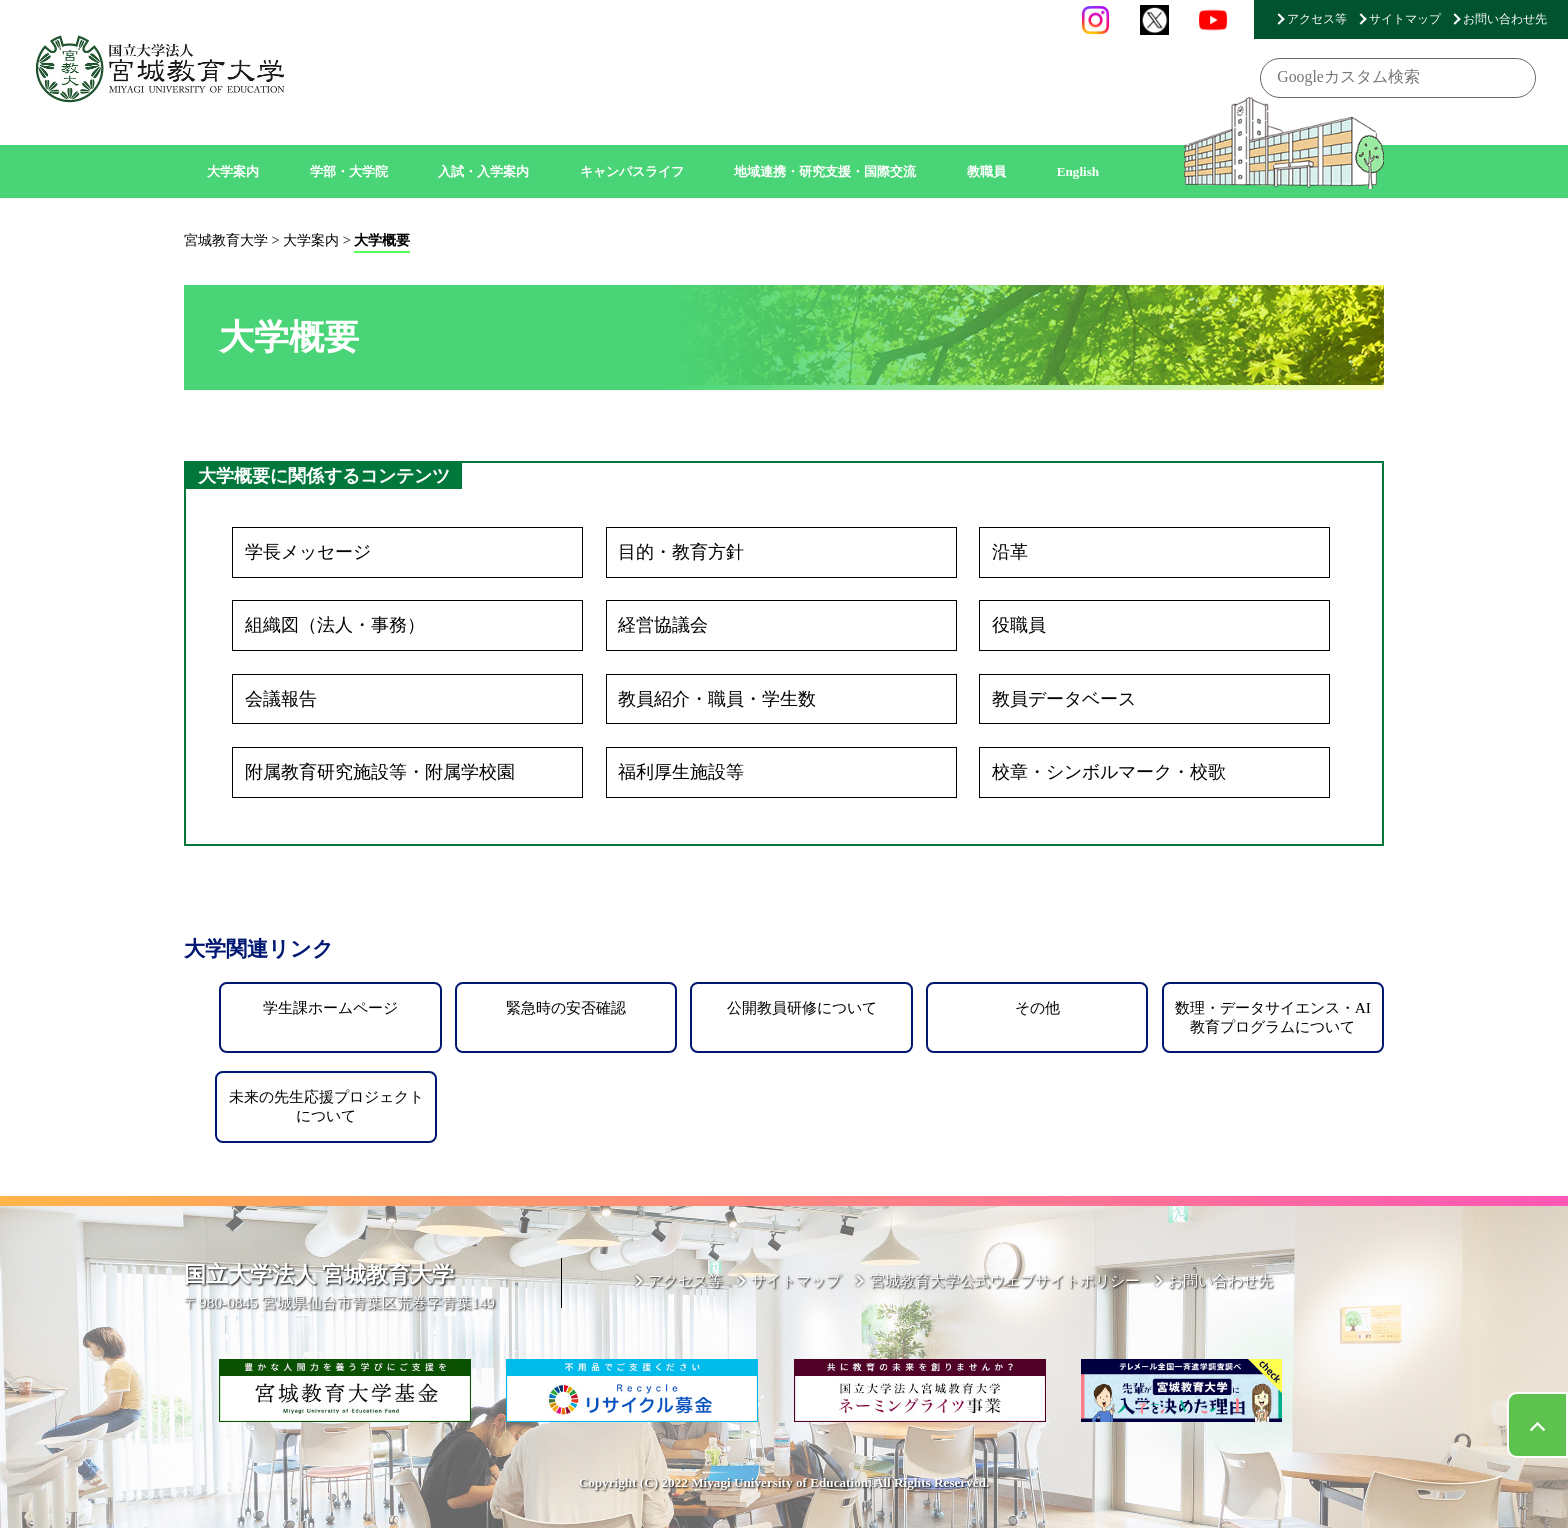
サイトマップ (1405, 19)
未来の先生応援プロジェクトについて (326, 1105)
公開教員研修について (802, 1007)
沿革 (1010, 552)
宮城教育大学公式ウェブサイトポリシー (1005, 1280)
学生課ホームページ (330, 1007)
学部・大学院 (349, 171)
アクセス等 (1317, 19)
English (1078, 171)
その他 (1037, 1007)
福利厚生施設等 (681, 772)
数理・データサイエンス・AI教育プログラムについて (1273, 1016)
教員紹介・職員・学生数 (717, 699)
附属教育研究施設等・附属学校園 (380, 772)
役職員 (1019, 625)
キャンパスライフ (632, 171)
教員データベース (1064, 699)
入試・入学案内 (483, 171)
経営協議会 (663, 625)
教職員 (986, 171)
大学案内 (233, 171)
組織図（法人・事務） (335, 625)
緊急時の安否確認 (566, 1007)
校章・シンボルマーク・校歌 (1109, 772)
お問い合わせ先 (1505, 19)
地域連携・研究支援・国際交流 (825, 171)
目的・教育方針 (681, 552)
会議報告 (281, 699)
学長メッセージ (308, 552)
